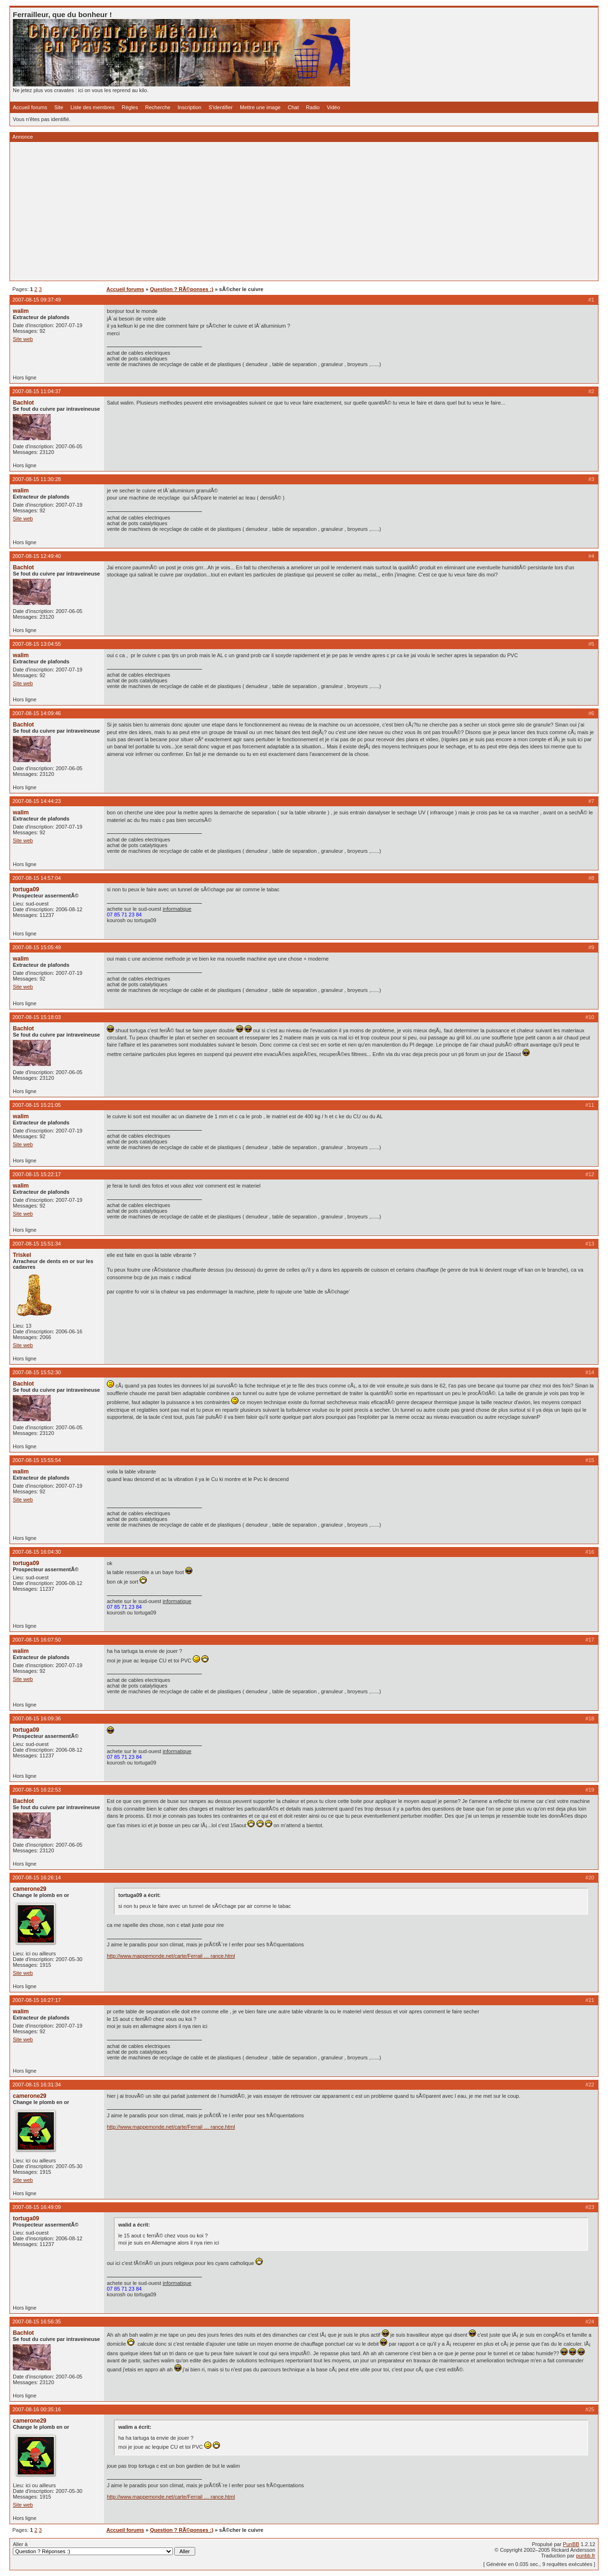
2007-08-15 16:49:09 (36, 2207)
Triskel (22, 1255)
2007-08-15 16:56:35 (36, 2321)
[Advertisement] (298, 211)
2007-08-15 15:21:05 (36, 1105)
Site (58, 107)
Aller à (104, 2548)
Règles (130, 107)
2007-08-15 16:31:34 (36, 2084)
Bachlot (23, 402)
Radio (313, 107)
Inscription (189, 107)
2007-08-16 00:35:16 (36, 2409)
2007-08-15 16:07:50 (36, 1639)
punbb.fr (585, 2555)
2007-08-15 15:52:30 (36, 1372)
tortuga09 (26, 889)
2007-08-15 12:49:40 (36, 556)
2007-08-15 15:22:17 (36, 1174)
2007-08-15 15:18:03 (36, 1017)
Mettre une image (260, 107)
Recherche (158, 107)
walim (21, 311)
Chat (293, 107)
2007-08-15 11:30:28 (36, 479)
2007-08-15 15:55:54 (36, 1460)
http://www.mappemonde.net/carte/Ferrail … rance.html (171, 1956)
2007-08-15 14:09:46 (36, 713)
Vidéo (333, 107)
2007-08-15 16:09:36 (36, 1718)
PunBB (571, 2544)
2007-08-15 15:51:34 (36, 1243)
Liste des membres (92, 107)
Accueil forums (30, 107)
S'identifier (221, 107)
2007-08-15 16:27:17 (36, 2000)
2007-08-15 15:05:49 (36, 947)
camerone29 (30, 1889)
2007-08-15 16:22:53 (36, 1790)
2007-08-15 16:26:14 (36, 1877)
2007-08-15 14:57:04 (36, 878)
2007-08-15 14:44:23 (36, 801)
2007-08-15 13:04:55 (36, 644)
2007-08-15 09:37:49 (36, 299)
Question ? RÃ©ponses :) (181, 289)
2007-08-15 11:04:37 (36, 391)
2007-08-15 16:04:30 (36, 1552)
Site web (23, 339)
